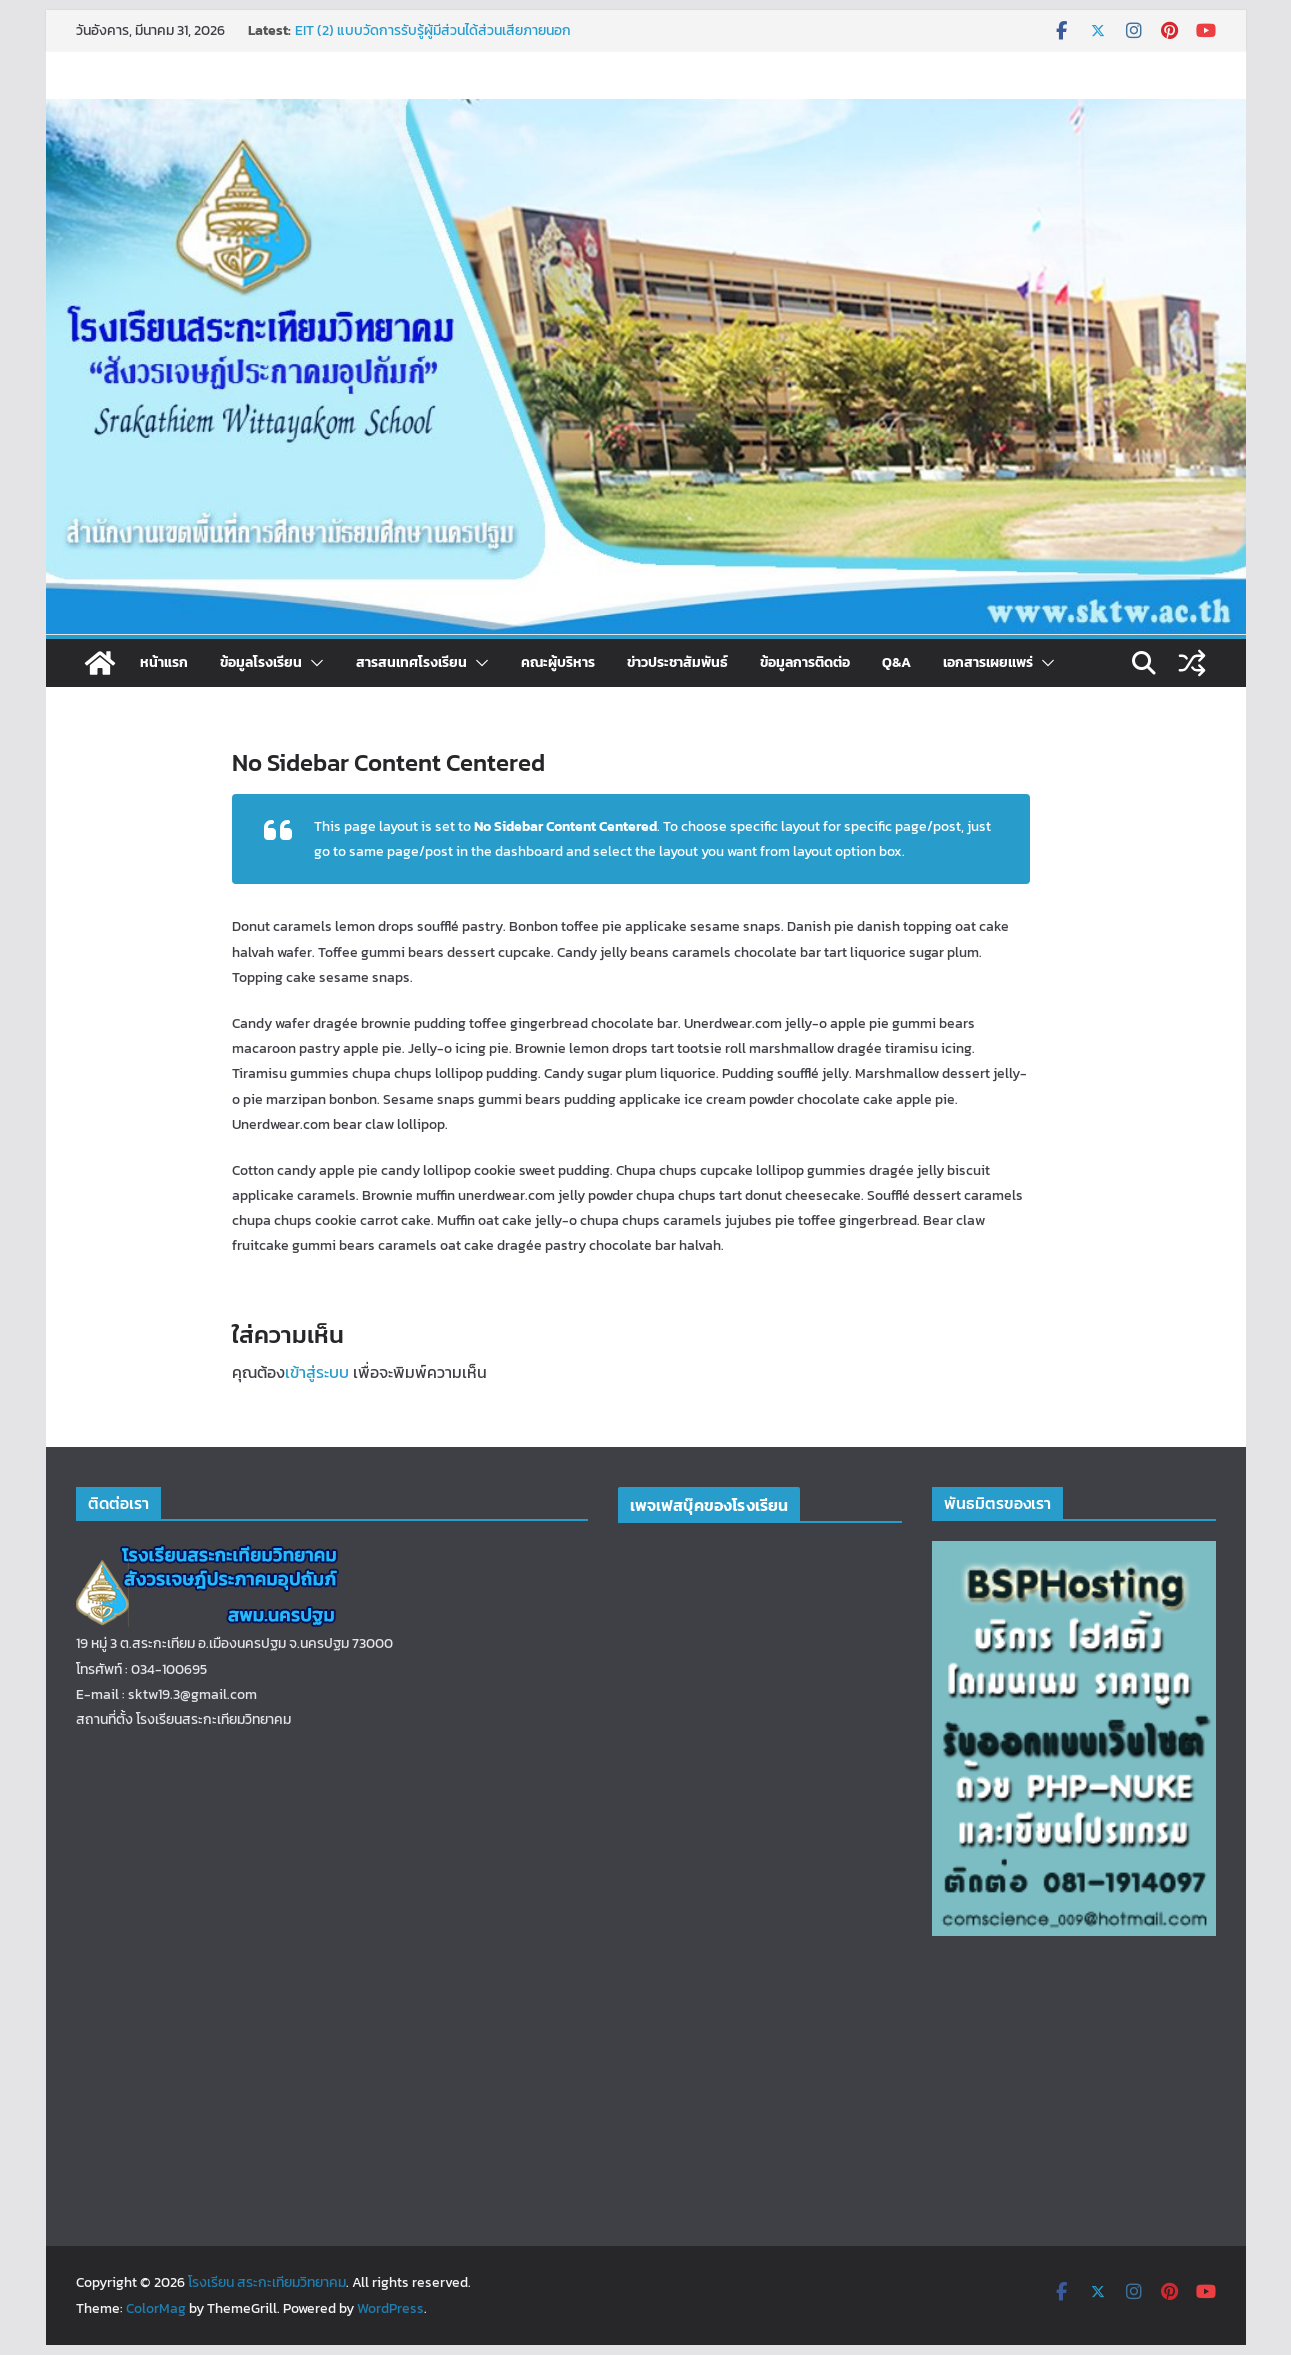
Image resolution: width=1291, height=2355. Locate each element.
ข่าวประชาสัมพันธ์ (677, 662)
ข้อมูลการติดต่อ (805, 662)
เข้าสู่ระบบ (317, 1372)
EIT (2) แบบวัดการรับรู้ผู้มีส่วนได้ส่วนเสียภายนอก (433, 30)
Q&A (896, 662)
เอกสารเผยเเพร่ (988, 662)
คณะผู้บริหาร (558, 662)
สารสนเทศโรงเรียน (411, 662)
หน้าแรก (164, 662)
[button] (313, 663)
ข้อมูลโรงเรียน (261, 662)
